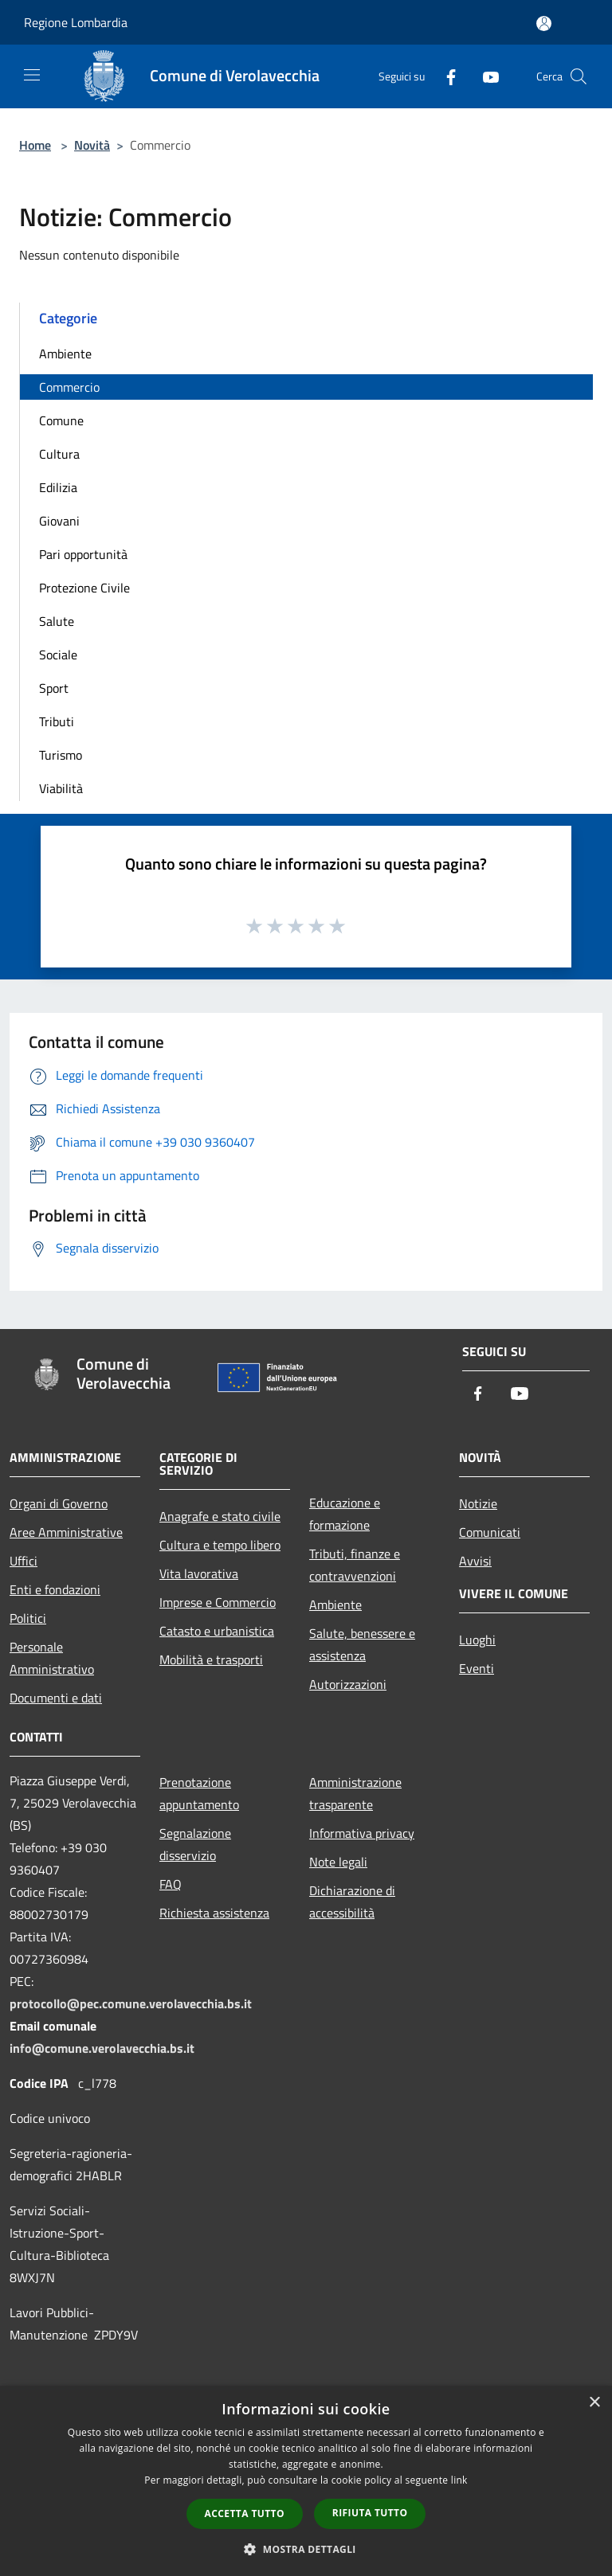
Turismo (60, 754)
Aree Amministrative (66, 1532)
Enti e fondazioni (55, 1589)
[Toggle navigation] (31, 74)
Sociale (58, 654)
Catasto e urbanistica (216, 1630)
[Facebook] (445, 76)
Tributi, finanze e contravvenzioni (354, 1564)
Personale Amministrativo (52, 1658)
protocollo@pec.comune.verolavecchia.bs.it (131, 2003)
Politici (28, 1618)
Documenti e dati (56, 1697)
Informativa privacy (361, 1833)
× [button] (594, 2403)
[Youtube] (484, 76)
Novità (92, 144)
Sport (54, 688)
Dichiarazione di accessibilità (352, 1901)
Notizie (478, 1503)
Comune (61, 420)
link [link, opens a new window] (459, 2480)
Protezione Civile (84, 587)
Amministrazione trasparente (355, 1793)
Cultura (59, 453)
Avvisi (475, 1560)
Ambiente (65, 353)
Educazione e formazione (344, 1513)
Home (35, 144)
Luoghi (477, 1639)
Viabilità (61, 788)
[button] (306, 2549)
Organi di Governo (59, 1503)
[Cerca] (578, 76)
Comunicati (489, 1532)
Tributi (56, 721)
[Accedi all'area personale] (544, 23)
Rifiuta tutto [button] (370, 2512)
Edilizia (58, 487)
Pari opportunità (83, 554)
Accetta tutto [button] (244, 2513)
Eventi (476, 1668)
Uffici (23, 1560)
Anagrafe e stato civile (219, 1516)
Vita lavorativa (198, 1573)
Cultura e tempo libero (219, 1544)
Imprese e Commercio (217, 1602)
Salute (56, 621)
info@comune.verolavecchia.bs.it (102, 2048)
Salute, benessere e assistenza (362, 1644)
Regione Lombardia (76, 22)
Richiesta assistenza (214, 1912)
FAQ (170, 1884)
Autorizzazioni (347, 1684)
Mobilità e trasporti (211, 1659)
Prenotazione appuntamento (199, 1793)
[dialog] (306, 2481)
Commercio (69, 387)
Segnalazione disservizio (195, 1844)
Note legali (338, 1861)
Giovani (59, 520)
